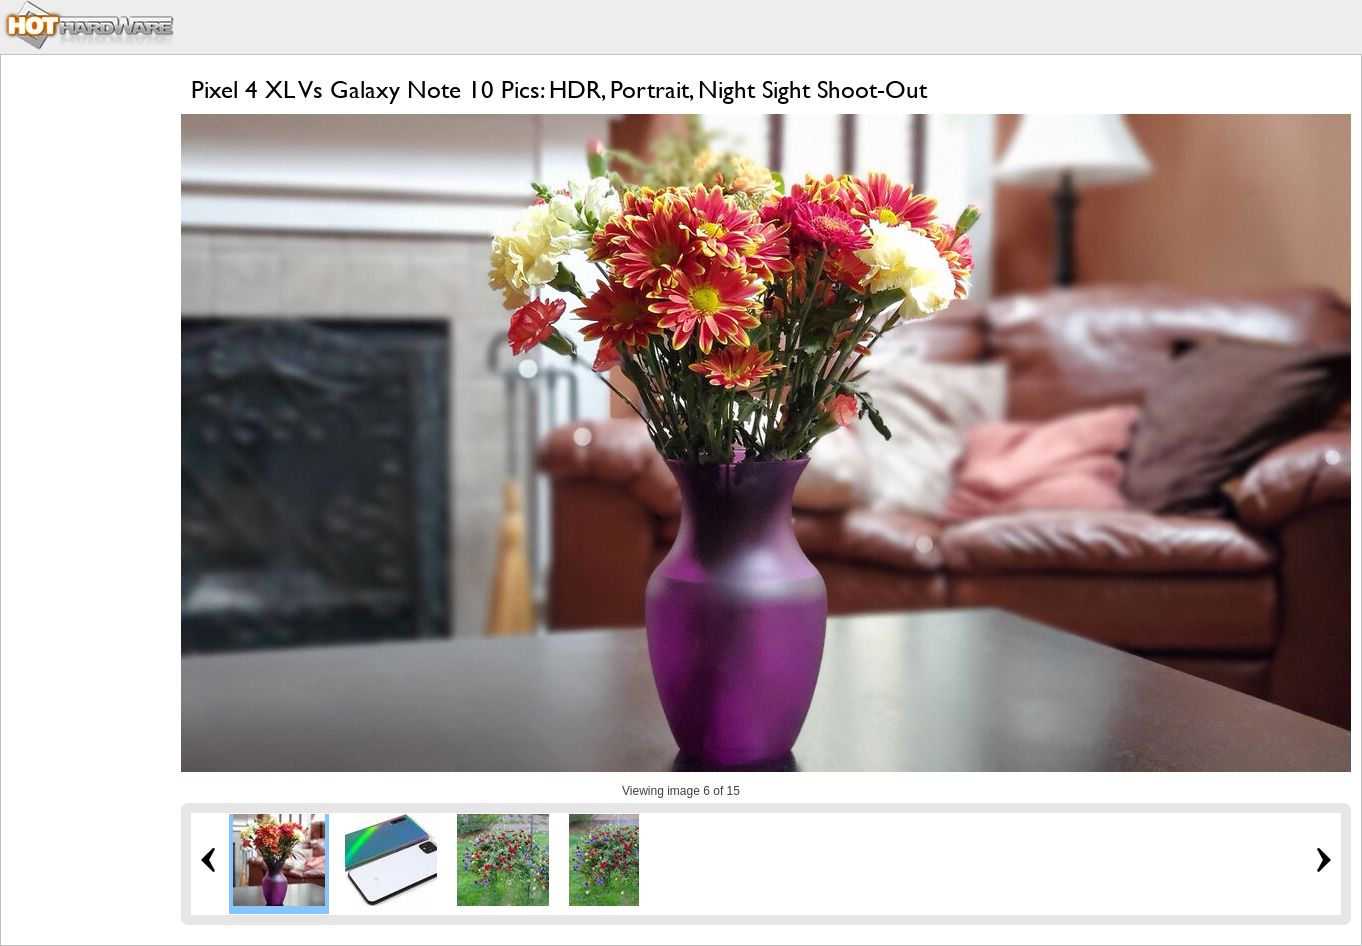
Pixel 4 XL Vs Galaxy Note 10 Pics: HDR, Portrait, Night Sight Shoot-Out (559, 89)
